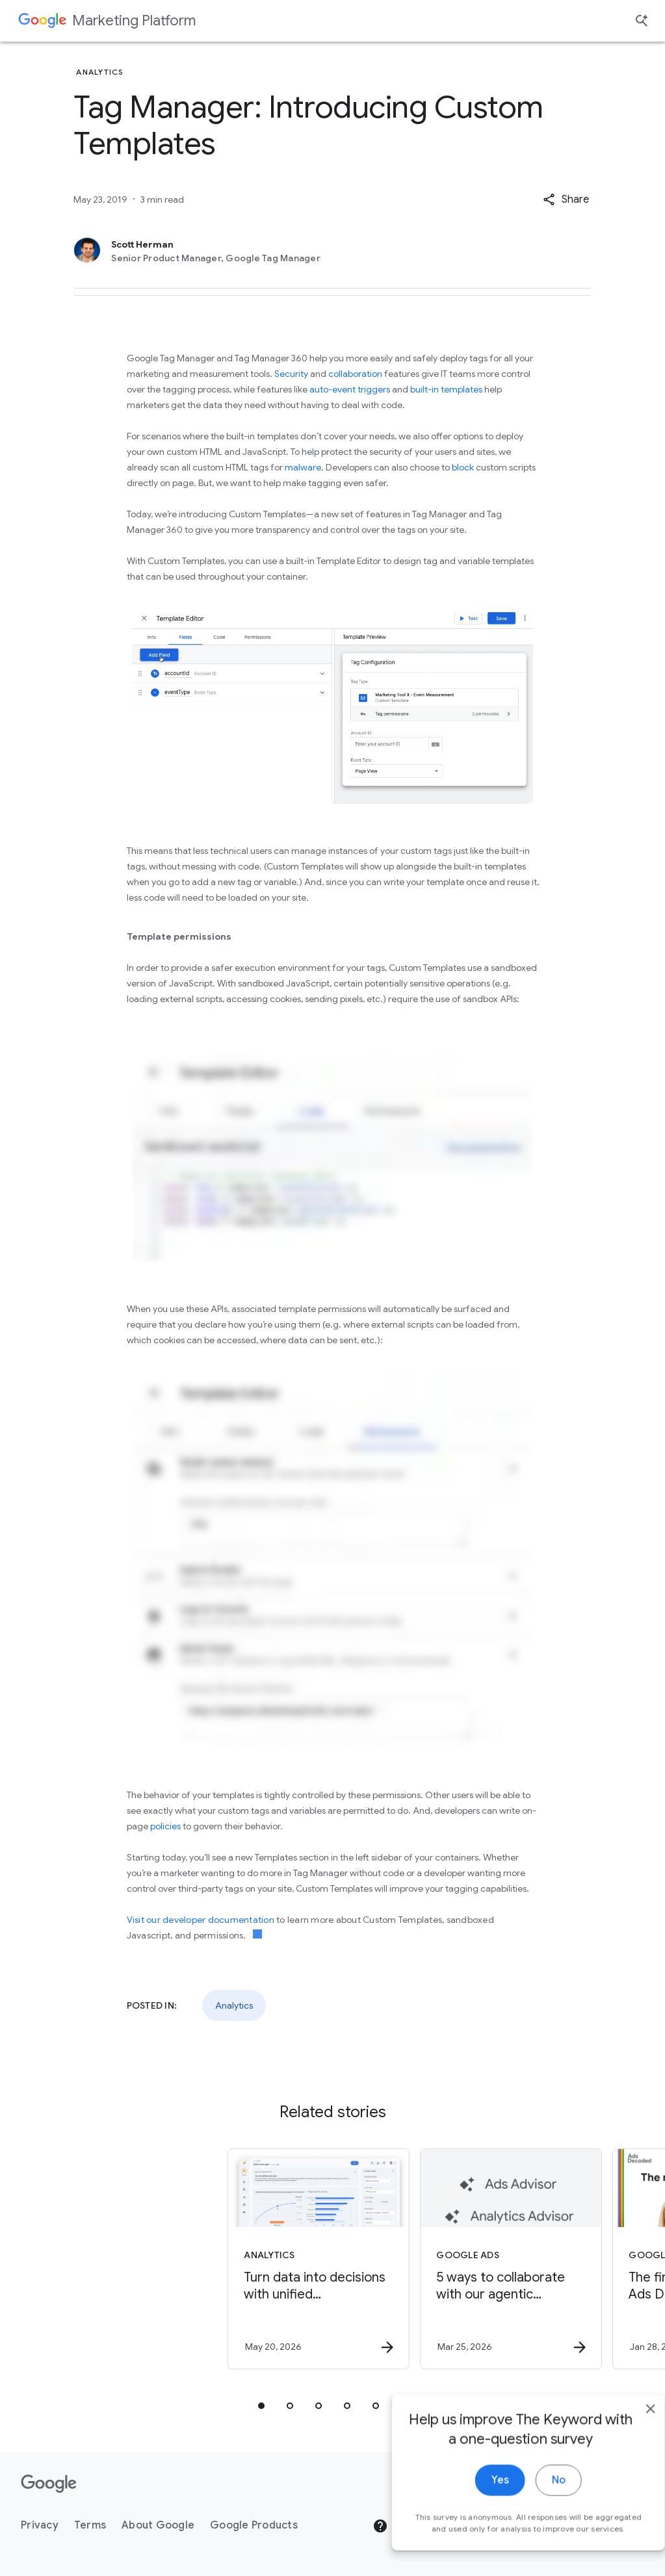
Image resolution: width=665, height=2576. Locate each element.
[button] (566, 199)
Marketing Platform (134, 20)
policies (165, 1826)
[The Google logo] (49, 2483)
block (463, 467)
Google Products (254, 2525)
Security (291, 374)
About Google (158, 2525)
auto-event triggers (349, 389)
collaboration (355, 374)
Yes (474, 2510)
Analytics (234, 2005)
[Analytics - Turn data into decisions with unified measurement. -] (235, 2259)
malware (303, 467)
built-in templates (446, 389)
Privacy (40, 2525)
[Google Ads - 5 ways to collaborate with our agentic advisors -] (427, 2259)
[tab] (261, 2405)
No (533, 2510)
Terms (90, 2525)
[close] (624, 2439)
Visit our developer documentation (202, 1920)
